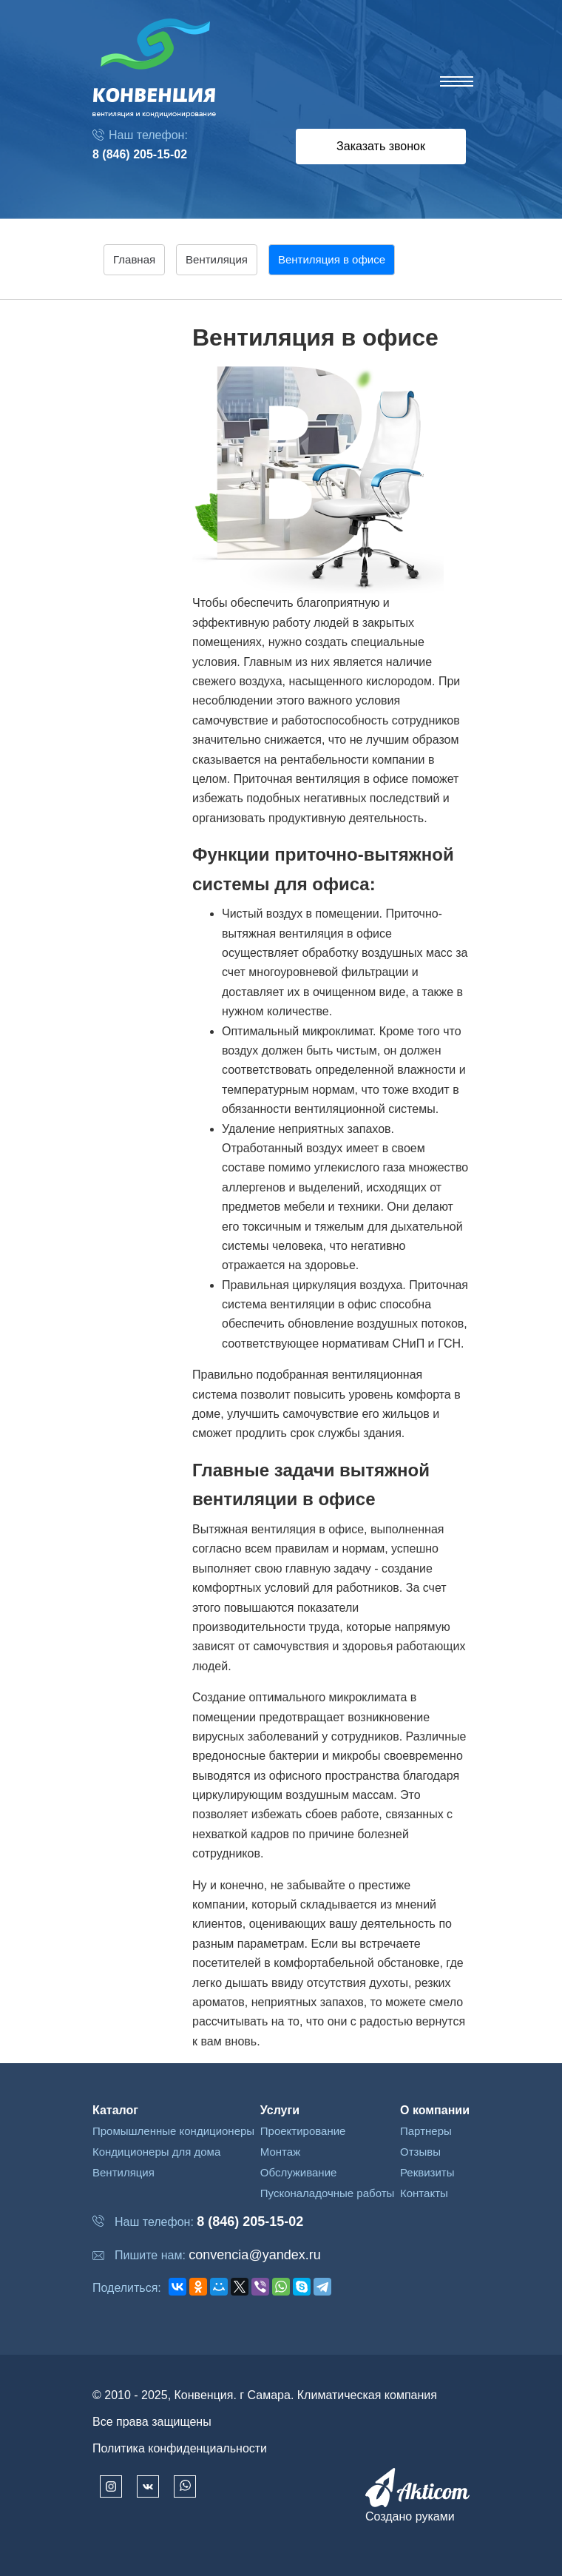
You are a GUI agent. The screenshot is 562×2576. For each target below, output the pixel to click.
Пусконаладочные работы (327, 2193)
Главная (134, 259)
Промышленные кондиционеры (173, 2131)
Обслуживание (298, 2172)
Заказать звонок (380, 146)
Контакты (424, 2193)
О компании (435, 2110)
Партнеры (426, 2131)
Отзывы (420, 2151)
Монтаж (280, 2151)
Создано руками (410, 2516)
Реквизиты (427, 2172)
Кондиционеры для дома (156, 2151)
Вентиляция (123, 2172)
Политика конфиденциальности (179, 2448)
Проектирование (303, 2131)
